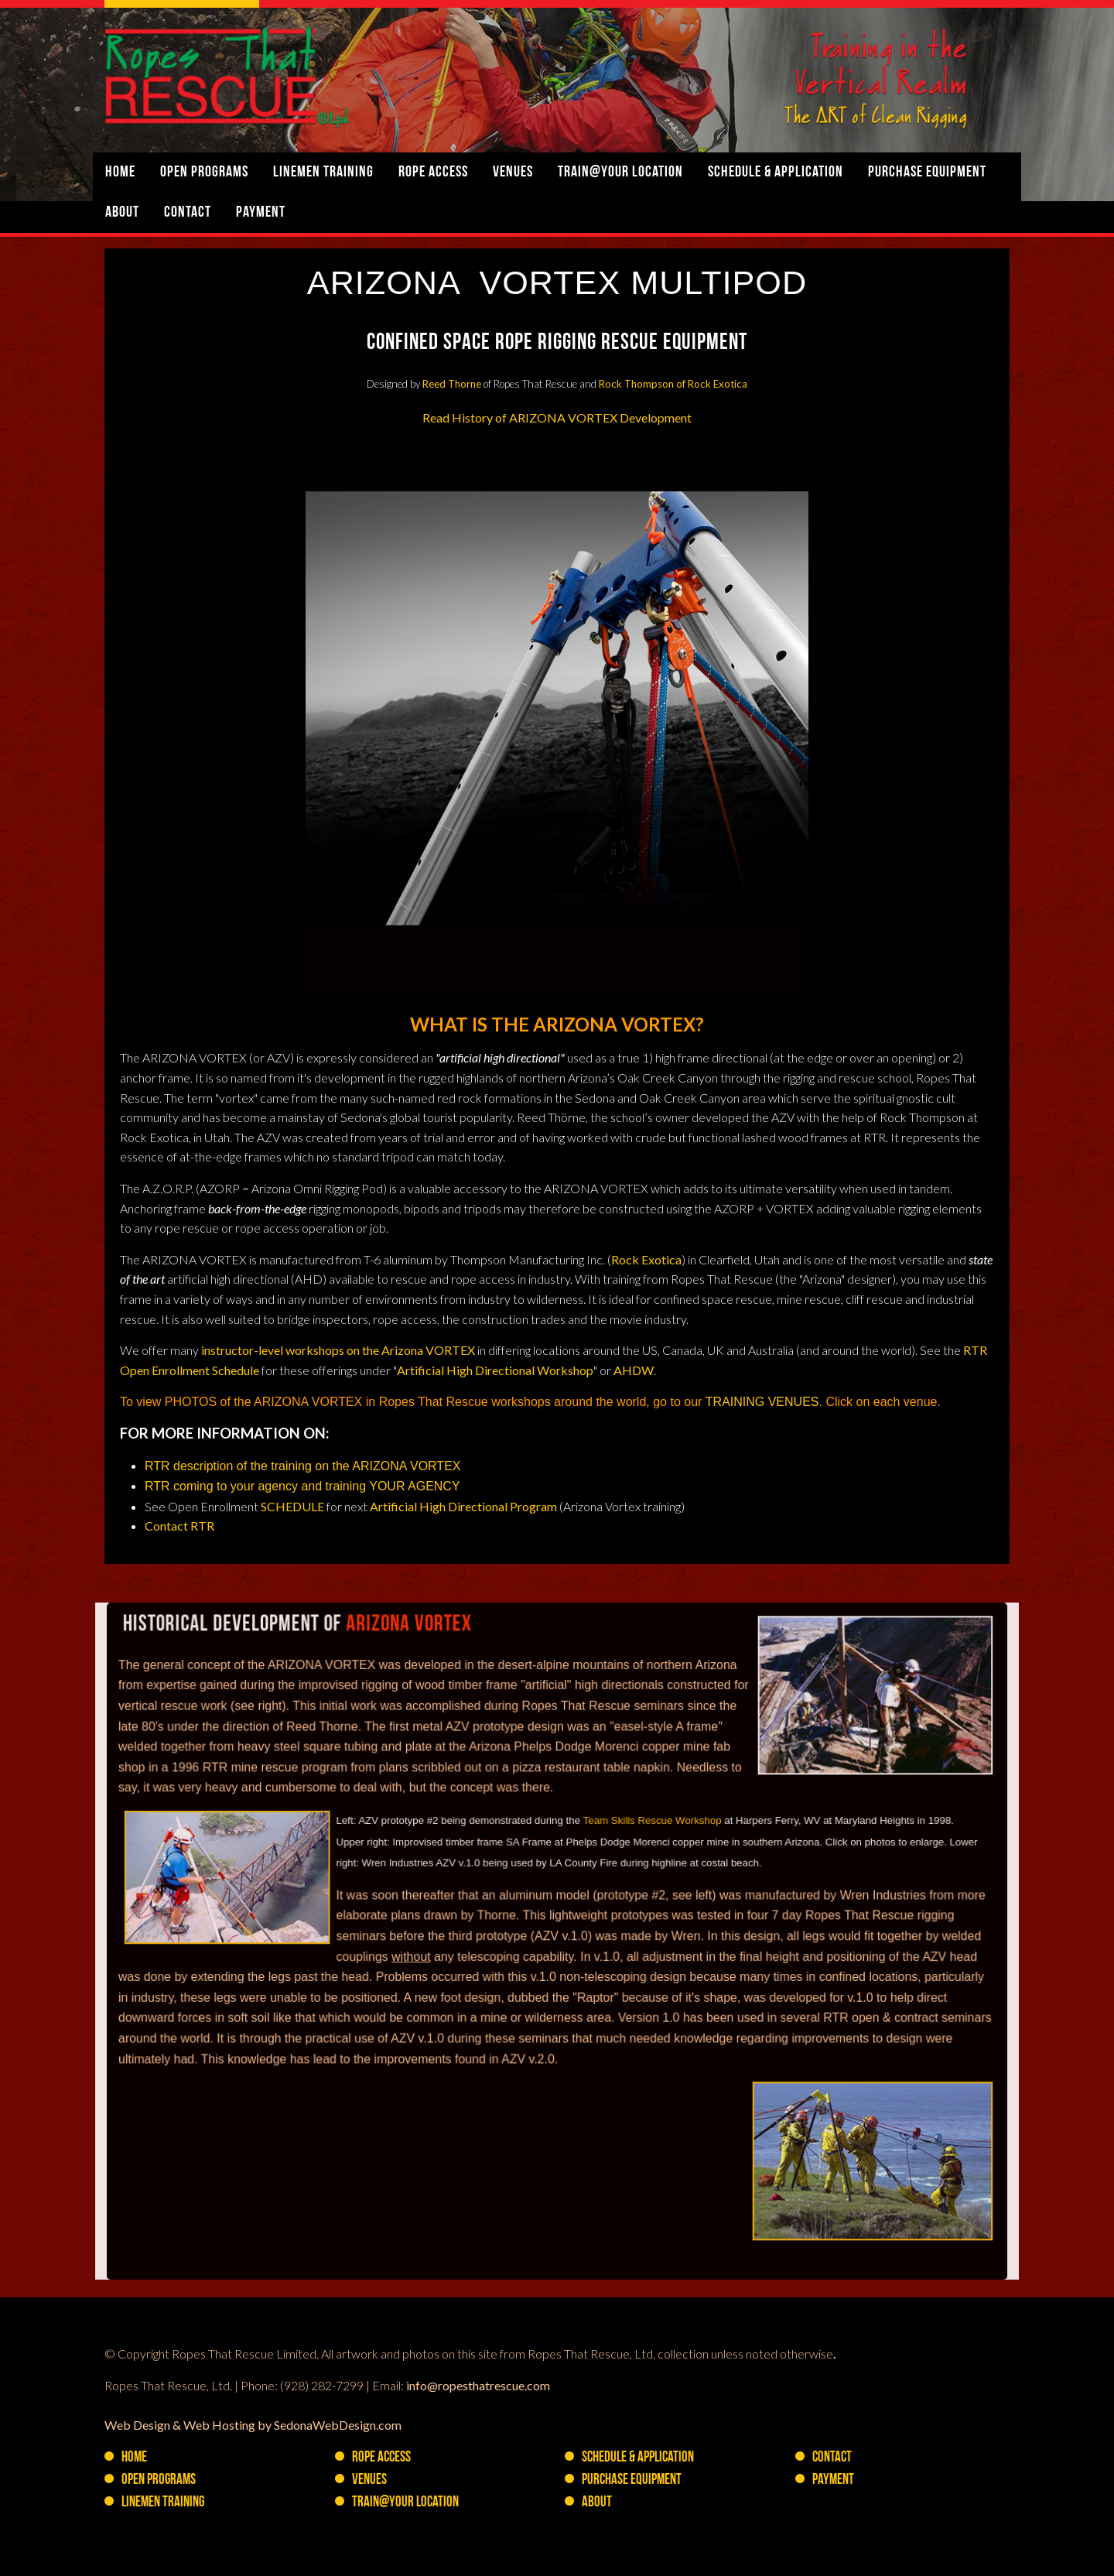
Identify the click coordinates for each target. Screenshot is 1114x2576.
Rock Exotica (646, 1259)
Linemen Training (323, 172)
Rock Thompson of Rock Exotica (673, 384)
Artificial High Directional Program (463, 1506)
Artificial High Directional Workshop (495, 1370)
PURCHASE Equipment (927, 172)
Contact (187, 213)
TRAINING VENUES (762, 1401)
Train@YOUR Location (620, 172)
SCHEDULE (292, 1506)
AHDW (633, 1370)
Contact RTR (179, 1525)
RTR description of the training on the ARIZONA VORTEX (304, 1466)
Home (120, 172)
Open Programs (204, 172)
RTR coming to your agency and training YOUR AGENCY (302, 1486)
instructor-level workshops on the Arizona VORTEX (338, 1350)
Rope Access (433, 172)
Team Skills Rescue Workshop (650, 1861)
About (122, 213)
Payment (260, 213)
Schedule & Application (775, 172)
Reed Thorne (451, 384)
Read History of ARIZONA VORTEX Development (557, 417)
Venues (513, 172)
